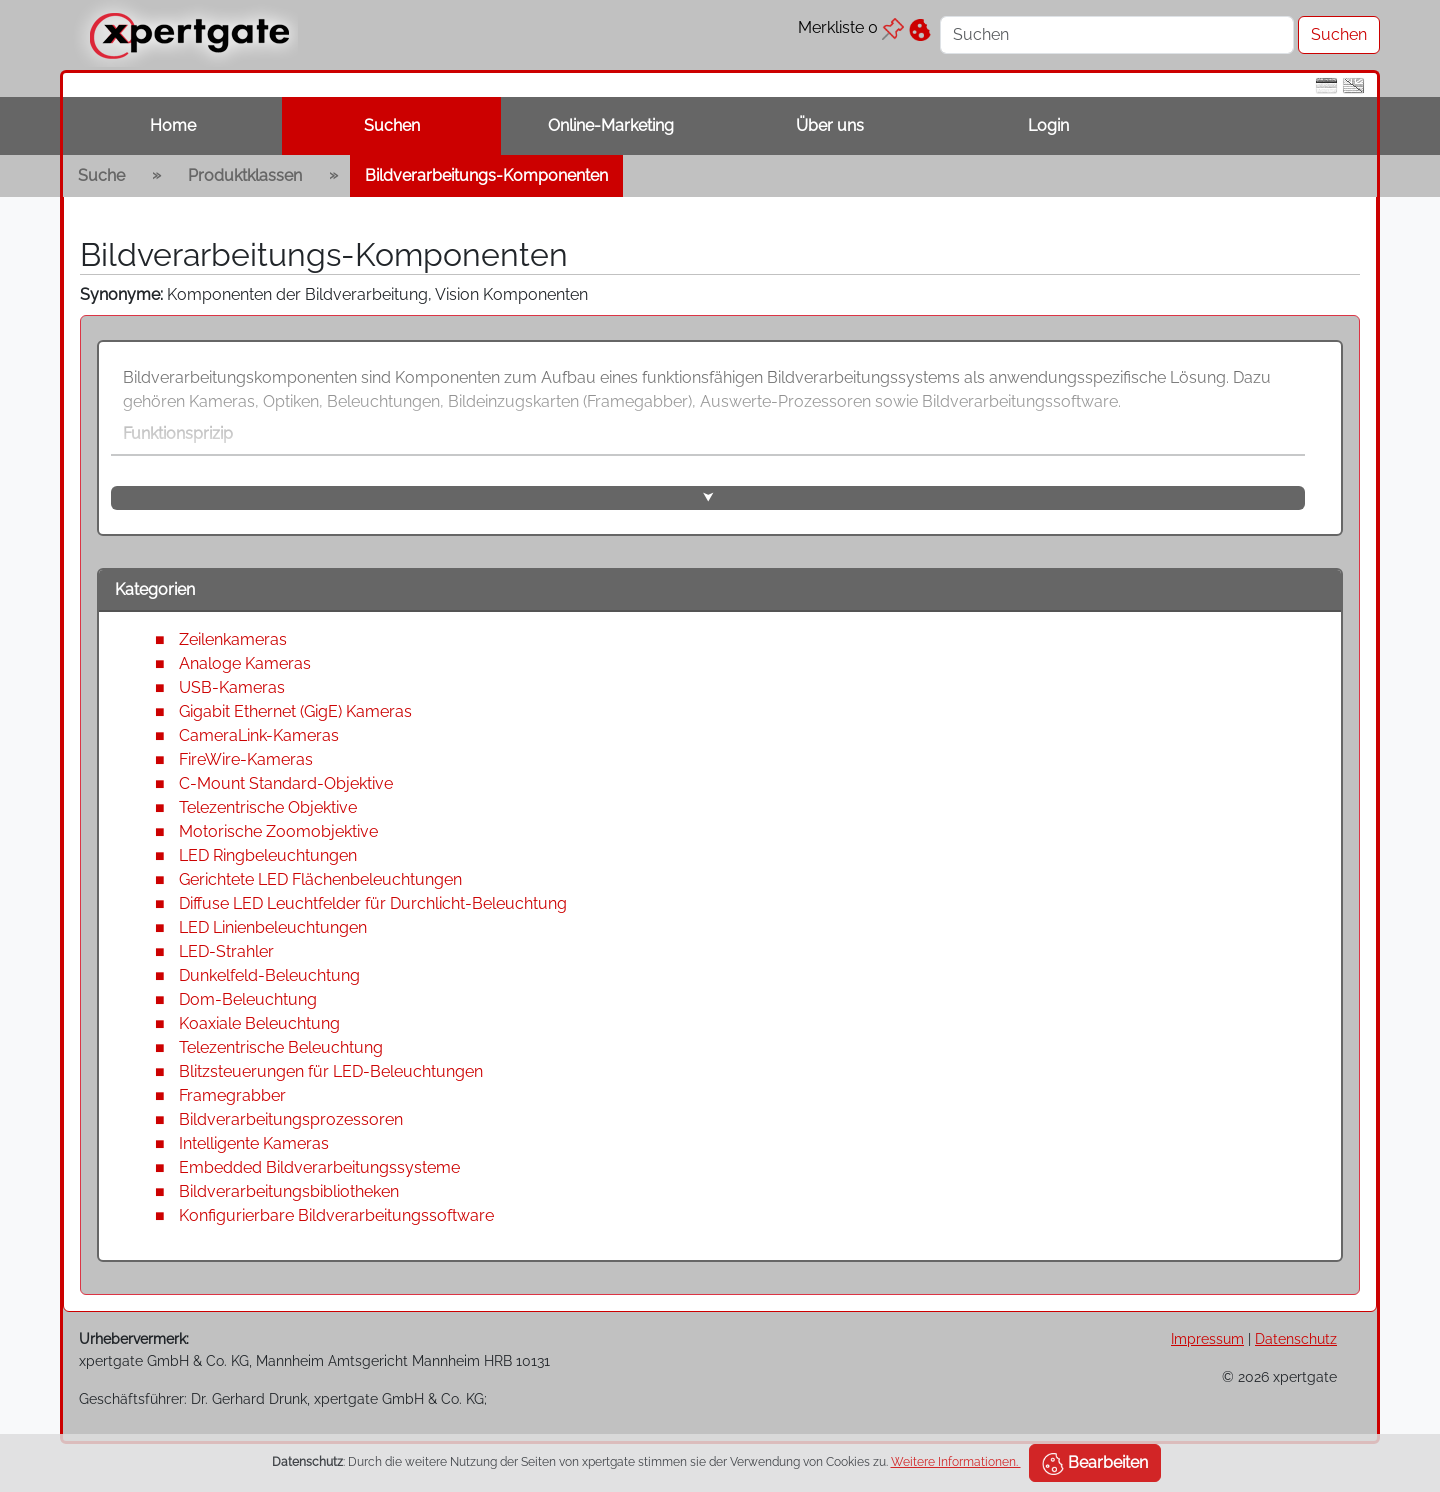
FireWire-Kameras (246, 759)
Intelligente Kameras (254, 1143)
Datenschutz (1296, 1338)
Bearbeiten (1095, 1464)
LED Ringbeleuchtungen (268, 855)
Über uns (830, 125)
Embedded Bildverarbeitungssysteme (319, 1167)
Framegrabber (232, 1095)
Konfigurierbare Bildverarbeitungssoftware (336, 1215)
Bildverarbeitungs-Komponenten (486, 175)
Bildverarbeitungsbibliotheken (289, 1191)
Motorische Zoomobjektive (278, 831)
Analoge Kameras (245, 663)
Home (173, 125)
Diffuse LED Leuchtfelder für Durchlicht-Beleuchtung (373, 903)
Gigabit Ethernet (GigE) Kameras (295, 711)
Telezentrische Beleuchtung (281, 1047)
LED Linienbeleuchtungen (273, 927)
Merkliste (851, 27)
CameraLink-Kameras (259, 735)
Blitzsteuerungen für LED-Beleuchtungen (331, 1071)
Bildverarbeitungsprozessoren (291, 1119)
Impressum (1207, 1338)
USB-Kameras (232, 687)
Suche (101, 175)
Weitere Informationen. (956, 1462)
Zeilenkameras (233, 639)
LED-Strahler (226, 951)
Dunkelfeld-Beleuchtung (269, 975)
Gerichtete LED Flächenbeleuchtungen (320, 879)
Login (1048, 125)
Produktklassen (245, 175)
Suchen (392, 125)
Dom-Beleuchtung (248, 999)
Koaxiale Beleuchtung (259, 1023)
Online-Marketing (611, 125)
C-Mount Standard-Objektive (286, 783)
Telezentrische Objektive (268, 807)
